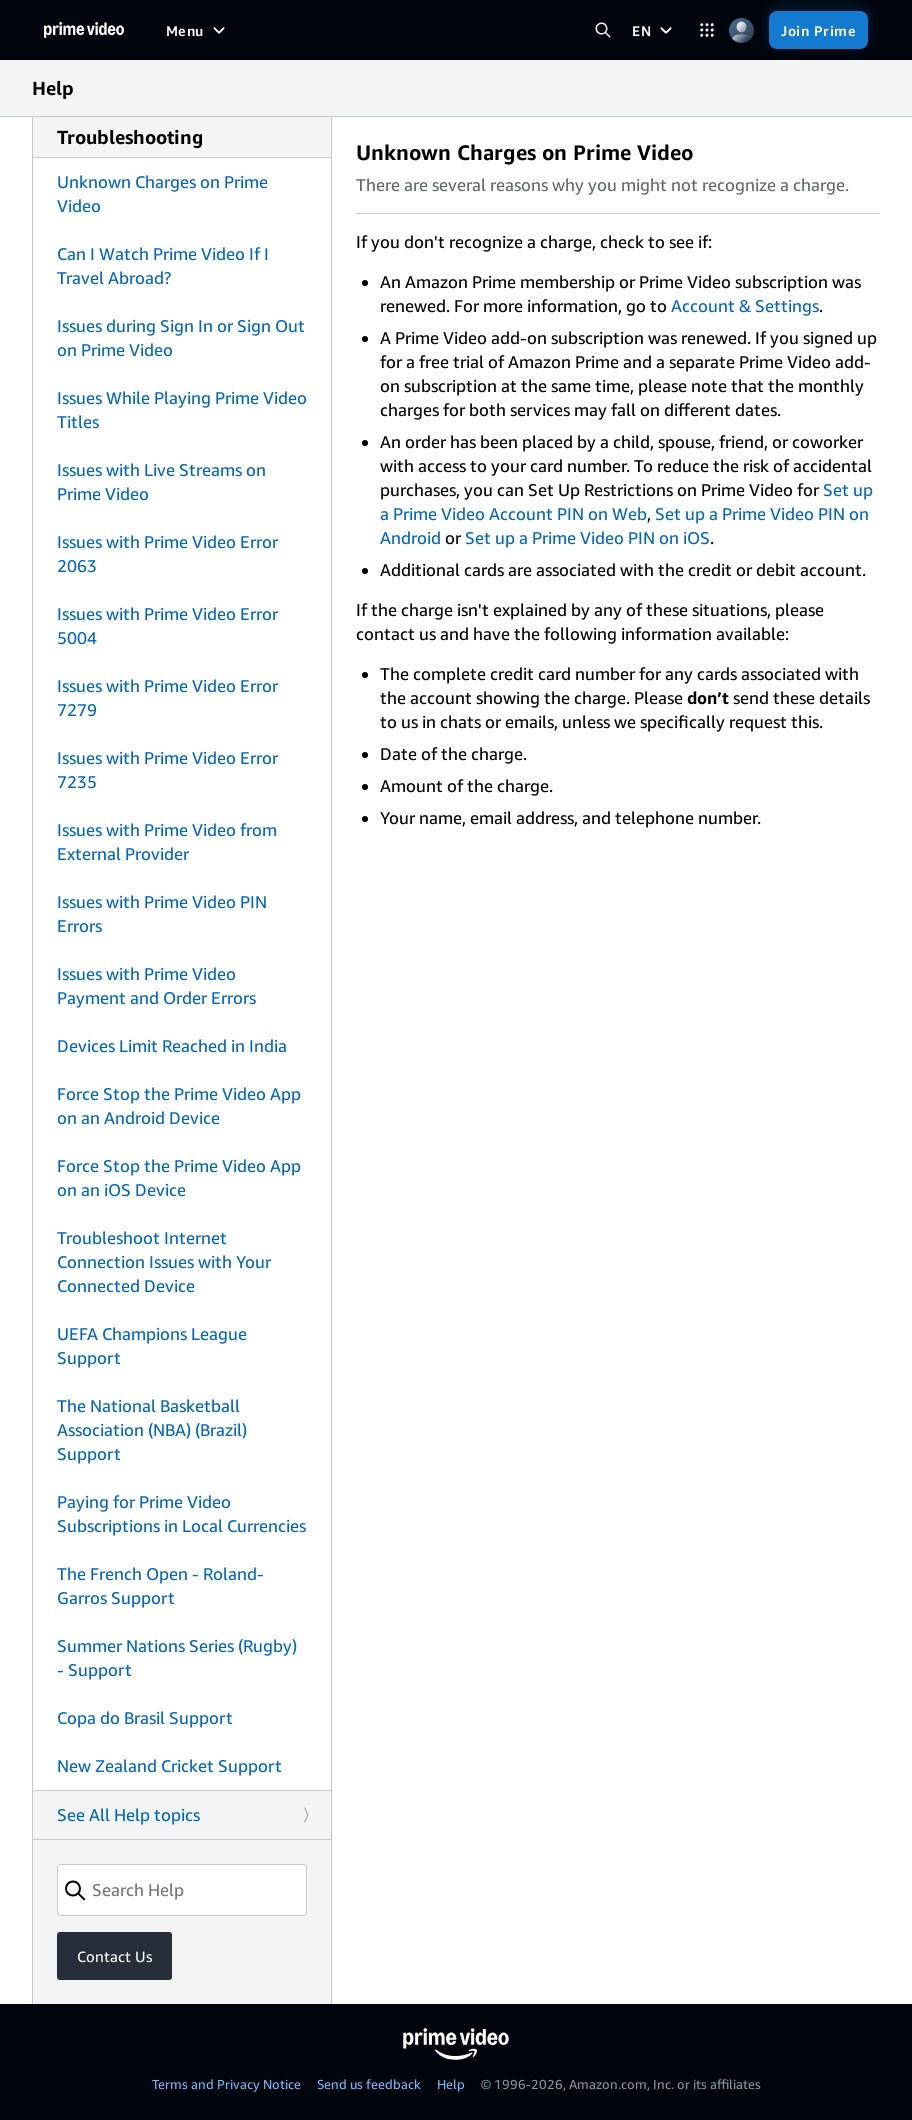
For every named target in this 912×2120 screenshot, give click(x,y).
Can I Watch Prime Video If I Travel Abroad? (163, 265)
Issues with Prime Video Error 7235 (167, 769)
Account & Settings (745, 305)
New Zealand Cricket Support (169, 1765)
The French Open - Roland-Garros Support (160, 1585)
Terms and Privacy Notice (226, 2084)
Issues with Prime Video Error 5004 (167, 625)
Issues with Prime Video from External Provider (167, 841)
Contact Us (114, 1956)
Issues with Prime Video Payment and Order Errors (156, 985)
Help (451, 2084)
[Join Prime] (818, 30)
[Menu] (198, 30)
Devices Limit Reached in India (172, 1045)
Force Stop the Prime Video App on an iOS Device (179, 1177)
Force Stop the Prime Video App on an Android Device (179, 1105)
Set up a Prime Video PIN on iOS (587, 537)
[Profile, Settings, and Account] (741, 30)
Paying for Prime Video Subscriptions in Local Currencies (181, 1513)
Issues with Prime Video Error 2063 (167, 553)
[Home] (84, 30)
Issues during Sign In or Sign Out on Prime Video (181, 337)
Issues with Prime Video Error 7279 (167, 697)
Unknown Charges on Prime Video (162, 193)
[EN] (654, 30)
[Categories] (706, 30)
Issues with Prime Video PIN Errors (162, 913)
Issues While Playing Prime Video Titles (182, 409)
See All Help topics (128, 1814)
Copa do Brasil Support (145, 1717)
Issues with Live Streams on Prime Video (161, 481)
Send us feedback (369, 2084)
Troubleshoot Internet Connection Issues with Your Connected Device (164, 1261)
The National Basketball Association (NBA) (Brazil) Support (152, 1429)
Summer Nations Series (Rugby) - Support (177, 1657)
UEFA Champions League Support (152, 1345)
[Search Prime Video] (602, 30)
